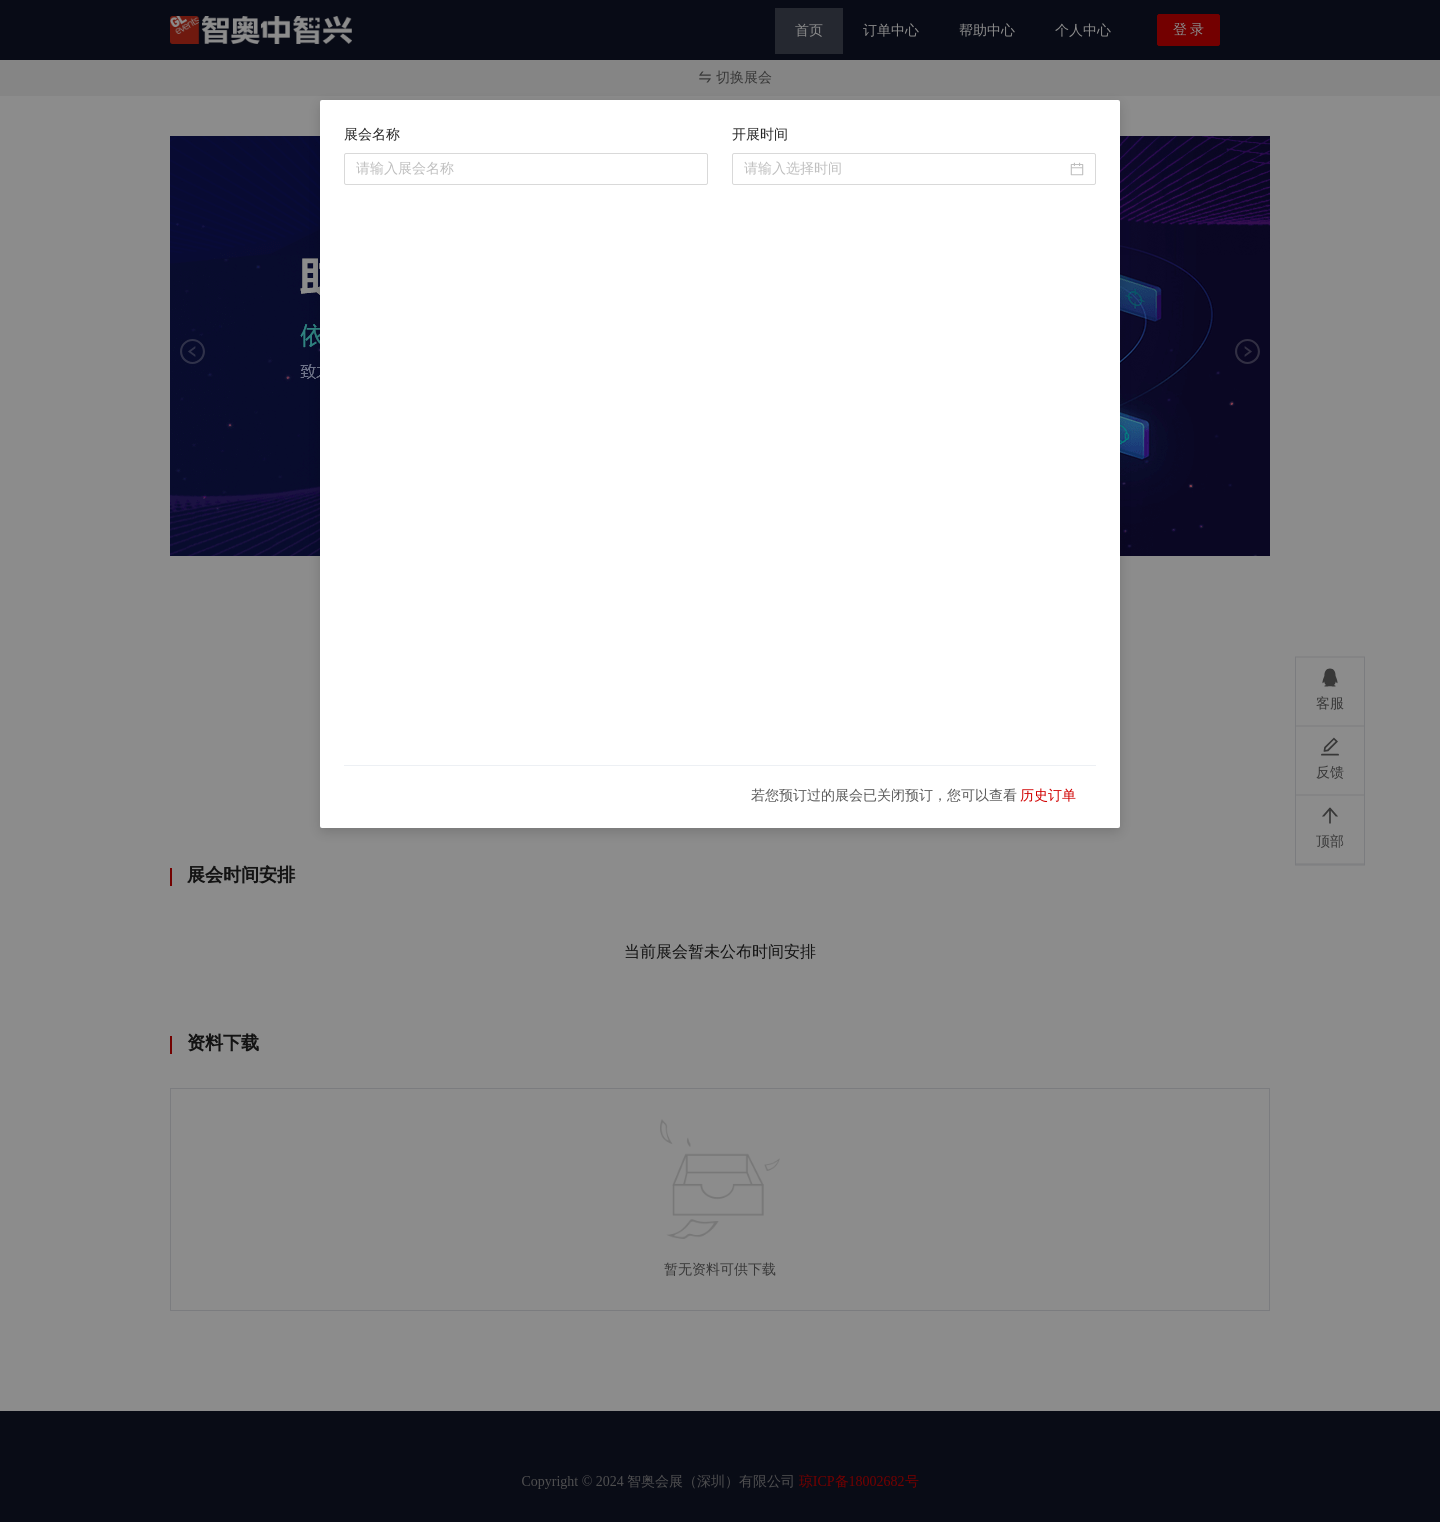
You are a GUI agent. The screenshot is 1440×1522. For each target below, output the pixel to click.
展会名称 (372, 134)
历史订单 (1048, 795)
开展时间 (760, 134)
